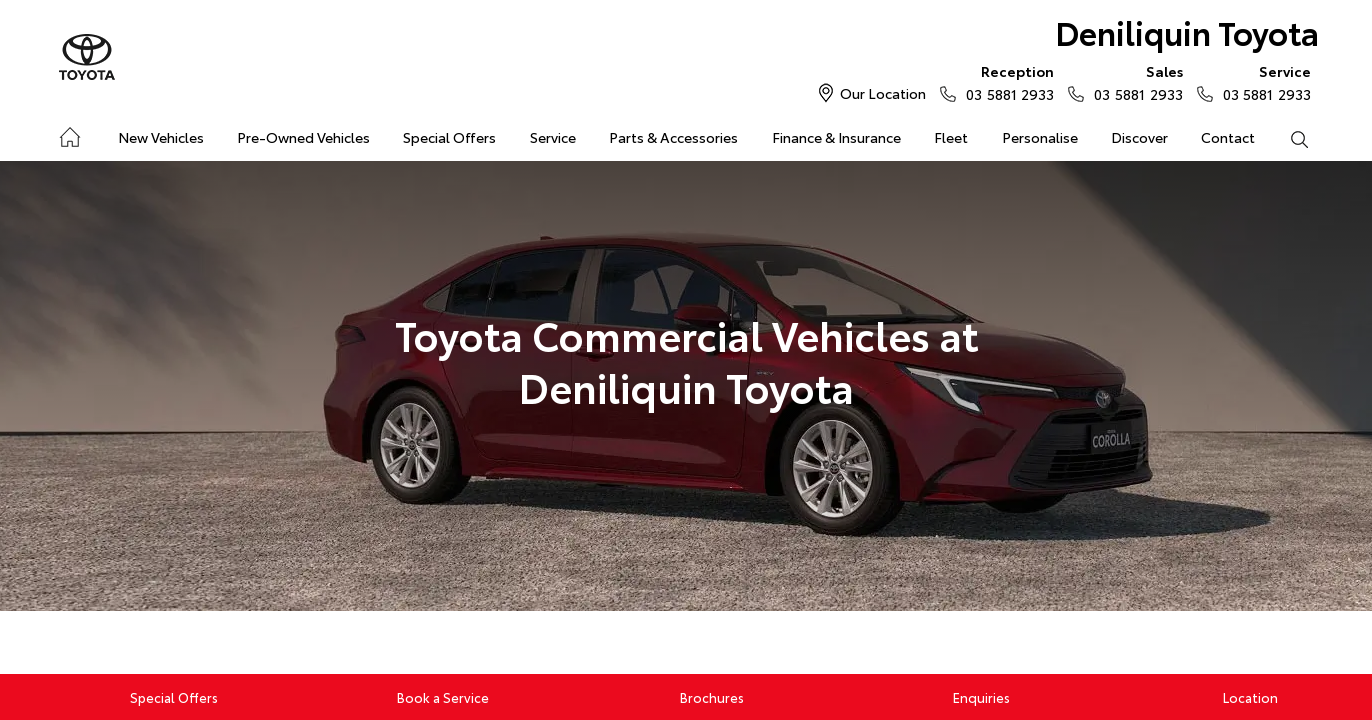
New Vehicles (161, 137)
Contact (1228, 137)
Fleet (951, 137)
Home (68, 133)
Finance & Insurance (836, 137)
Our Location (883, 93)
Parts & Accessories (673, 137)
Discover (1139, 137)
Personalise (1040, 137)
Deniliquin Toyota (1187, 31)
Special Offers (449, 137)
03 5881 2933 (1005, 82)
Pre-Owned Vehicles (303, 137)
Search (1291, 138)
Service (553, 137)
